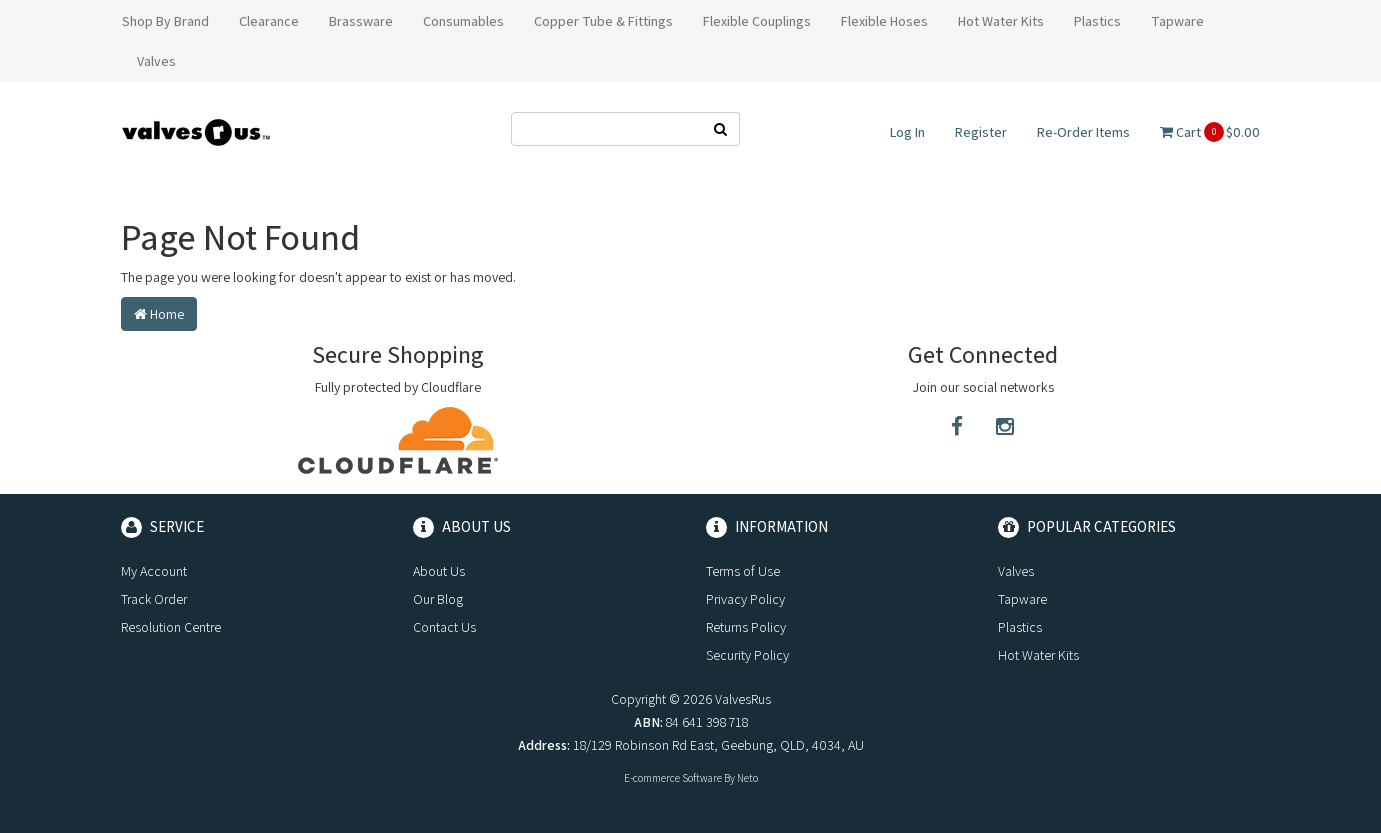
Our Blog (438, 599)
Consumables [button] (463, 21)
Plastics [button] (1097, 21)
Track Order (154, 599)
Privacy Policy (745, 599)
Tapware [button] (1177, 21)
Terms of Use (743, 571)
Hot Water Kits (1038, 655)
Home (159, 314)
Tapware (1022, 599)
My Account (154, 571)
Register (981, 132)
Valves (1016, 571)
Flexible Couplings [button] (757, 21)
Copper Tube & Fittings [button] (603, 21)
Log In (907, 132)
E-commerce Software (673, 778)
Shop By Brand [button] (165, 21)
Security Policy (747, 655)
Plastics (1020, 627)
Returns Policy (746, 627)
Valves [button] (156, 61)
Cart (1210, 132)
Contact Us (444, 627)
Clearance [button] (269, 21)
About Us (439, 571)
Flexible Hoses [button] (884, 21)
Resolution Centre (171, 627)
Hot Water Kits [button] (1001, 21)
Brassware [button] (361, 21)
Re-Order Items (1083, 132)
